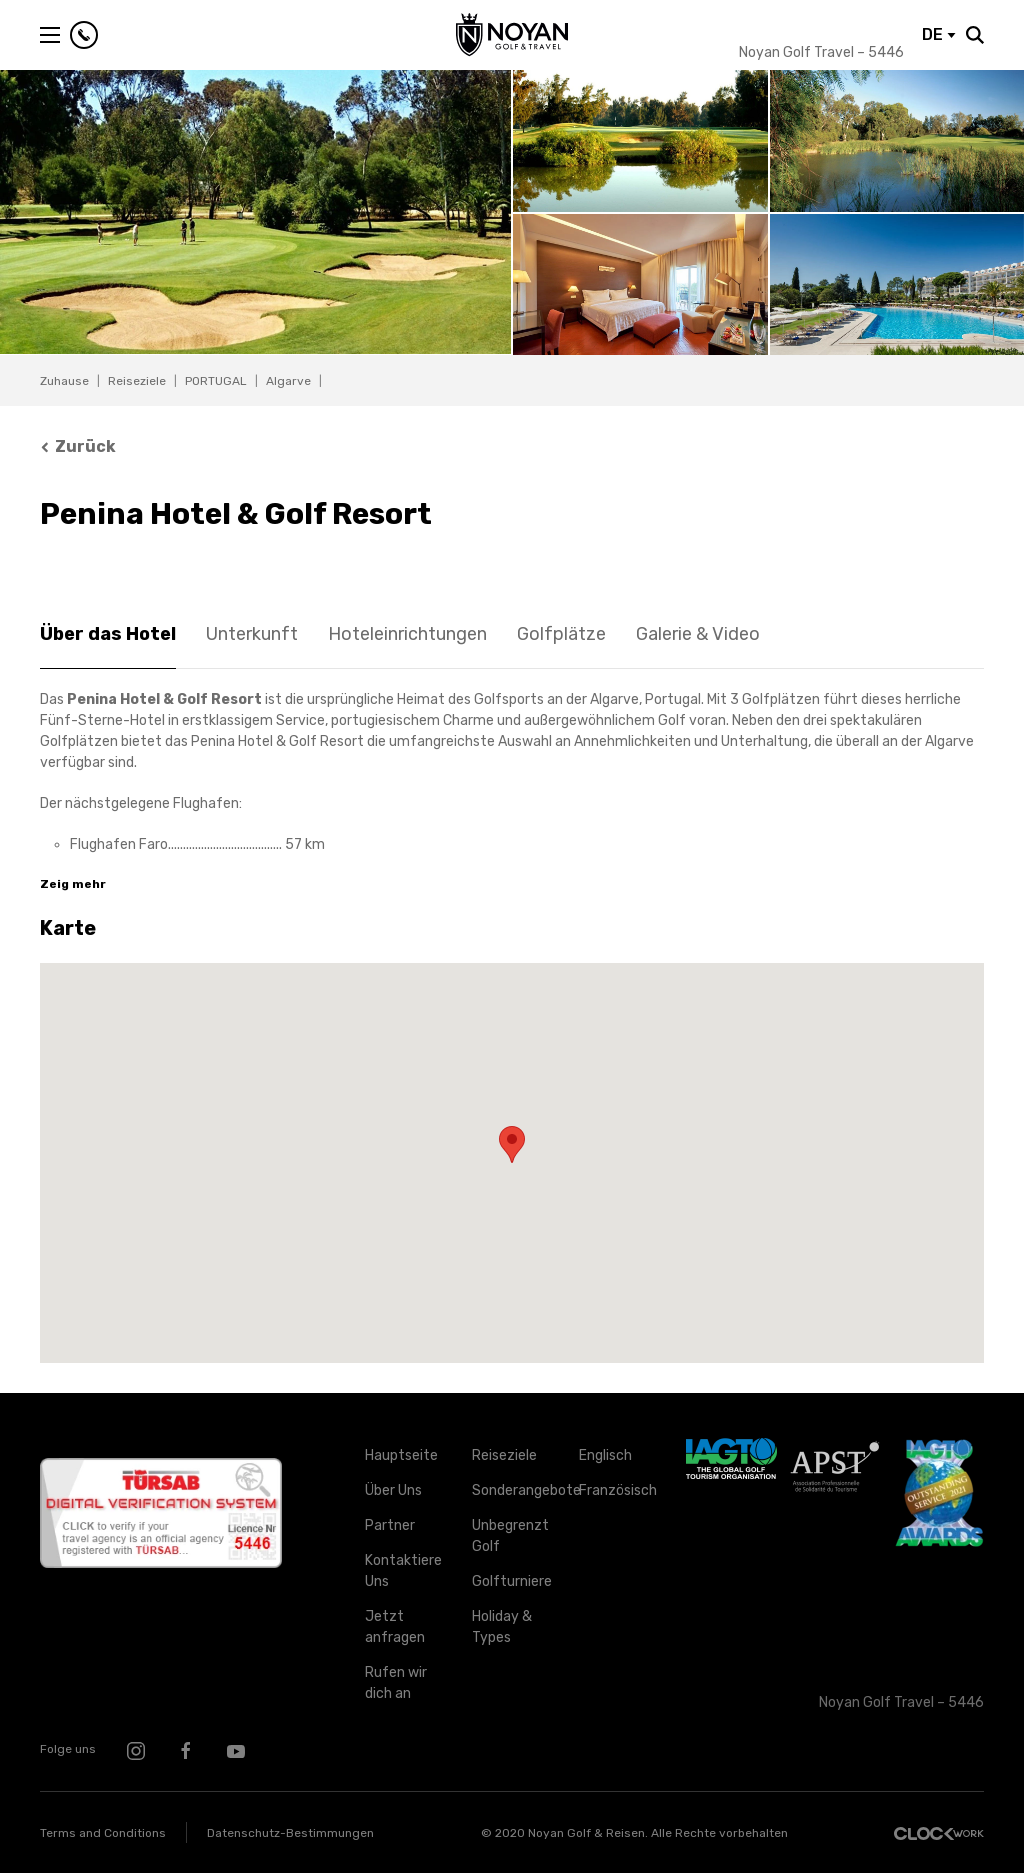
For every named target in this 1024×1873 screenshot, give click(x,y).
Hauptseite (401, 1455)
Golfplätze (561, 634)
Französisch (617, 1490)
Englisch (605, 1455)
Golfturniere (510, 1581)
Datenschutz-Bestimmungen (290, 1833)
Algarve (288, 381)
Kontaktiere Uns (403, 1571)
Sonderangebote (510, 1490)
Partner (390, 1525)
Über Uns (393, 1490)
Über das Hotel (108, 634)
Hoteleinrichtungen (407, 634)
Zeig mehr (73, 884)
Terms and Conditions (103, 1833)
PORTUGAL (216, 381)
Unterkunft (252, 634)
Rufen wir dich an (396, 1683)
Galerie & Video (698, 634)
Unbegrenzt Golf (510, 1536)
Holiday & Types (502, 1627)
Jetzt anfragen (395, 1627)
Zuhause (64, 381)
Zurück (78, 446)
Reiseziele (137, 381)
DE (939, 34)
